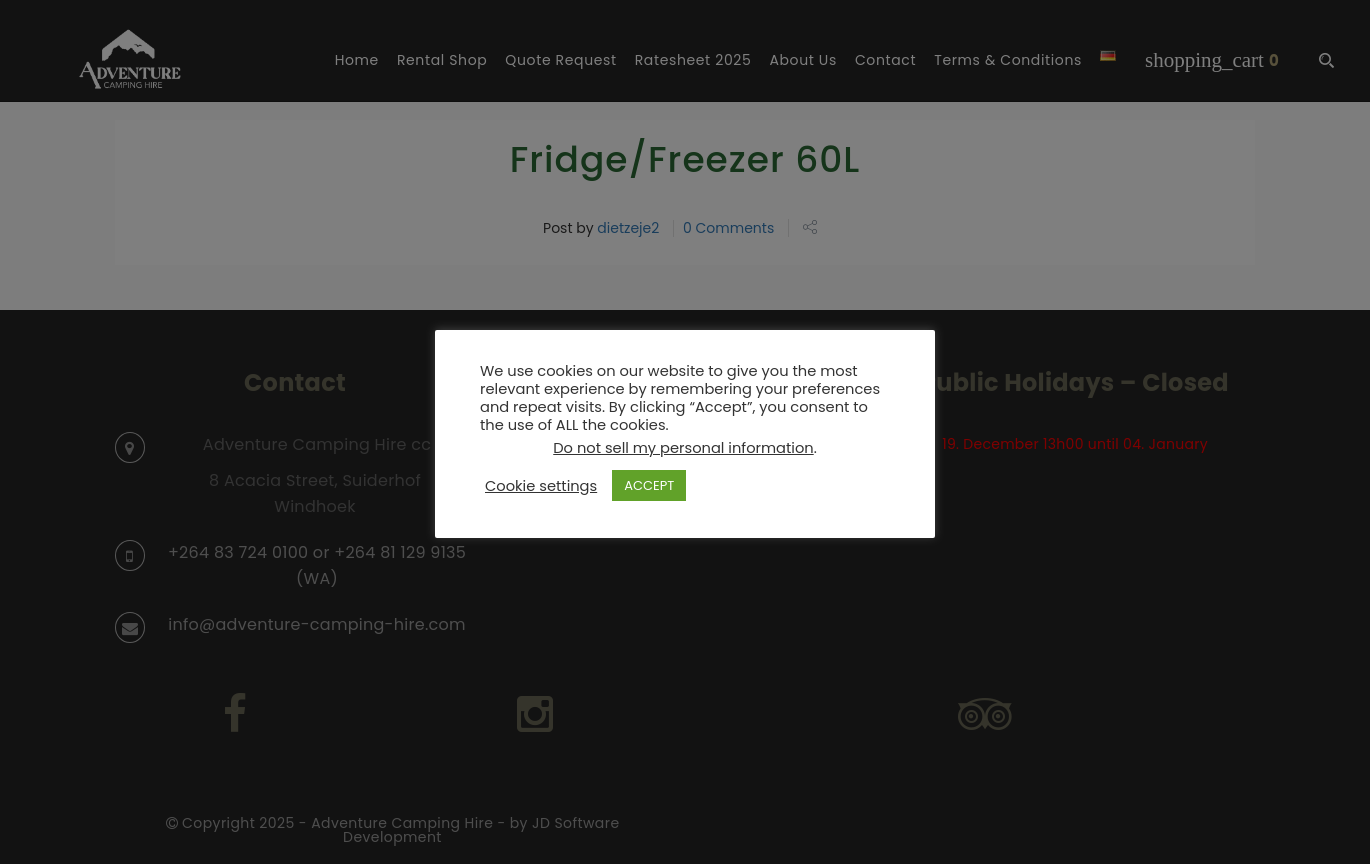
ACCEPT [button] (649, 485)
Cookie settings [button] (541, 486)
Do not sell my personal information (683, 448)
